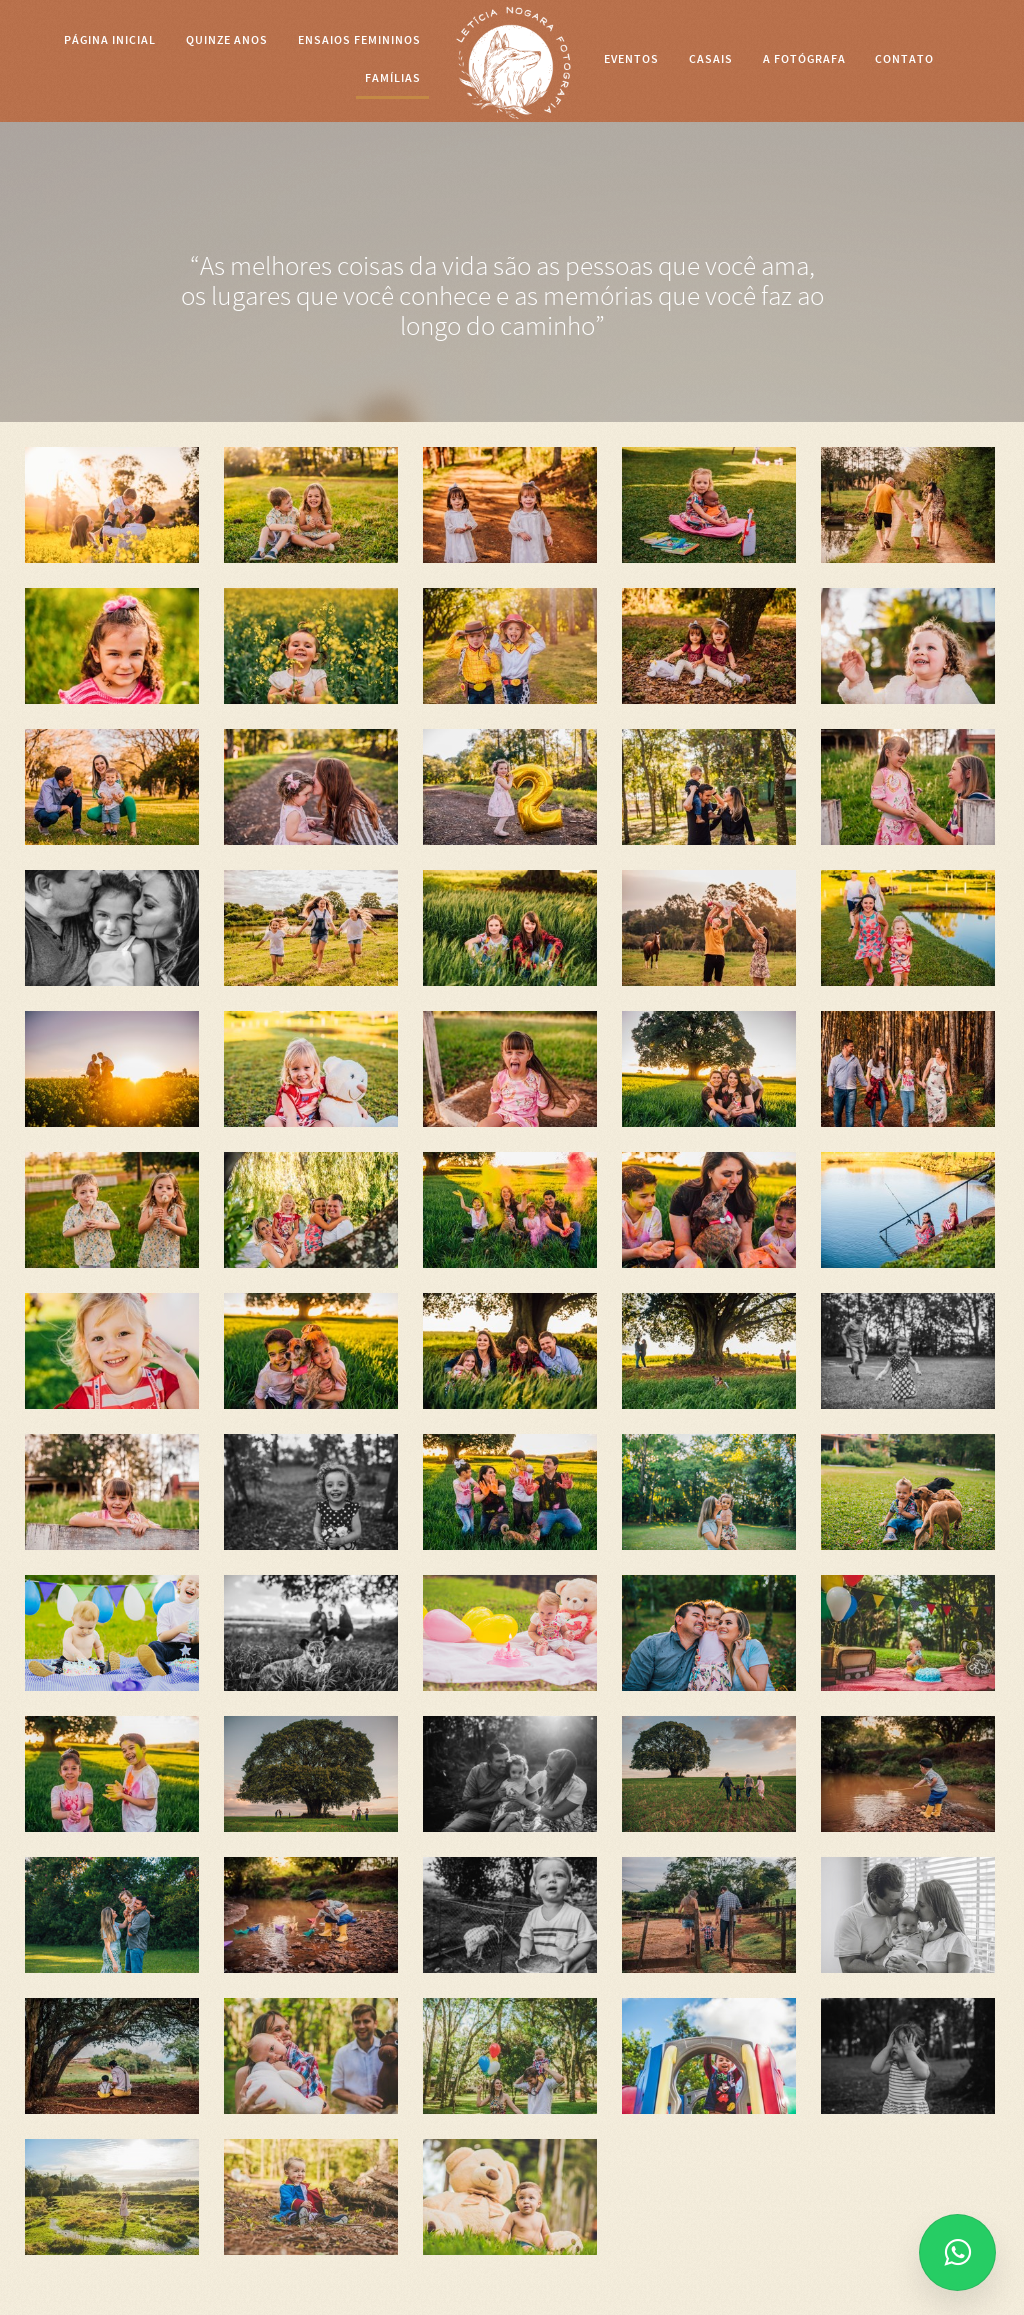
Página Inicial (110, 40)
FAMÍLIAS (393, 78)
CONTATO (904, 59)
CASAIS (711, 59)
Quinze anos (227, 40)
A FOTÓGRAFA (804, 59)
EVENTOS (631, 59)
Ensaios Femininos (359, 40)
